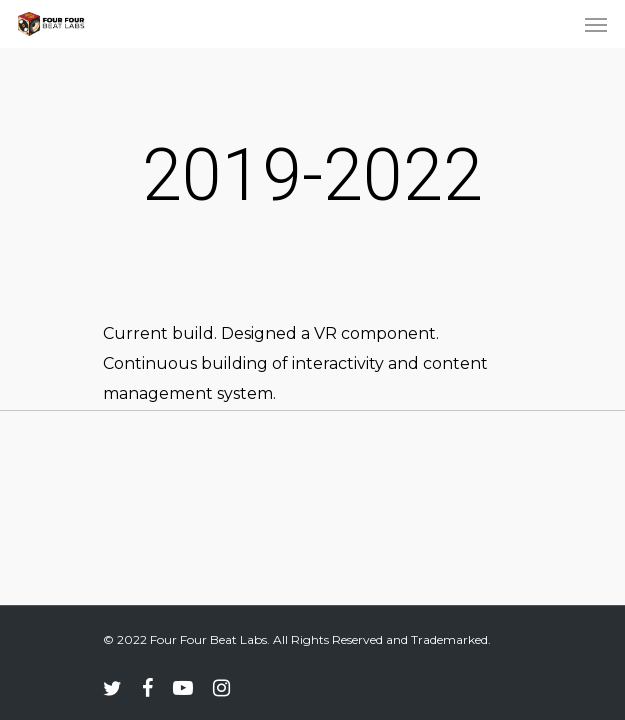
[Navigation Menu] (596, 24)
